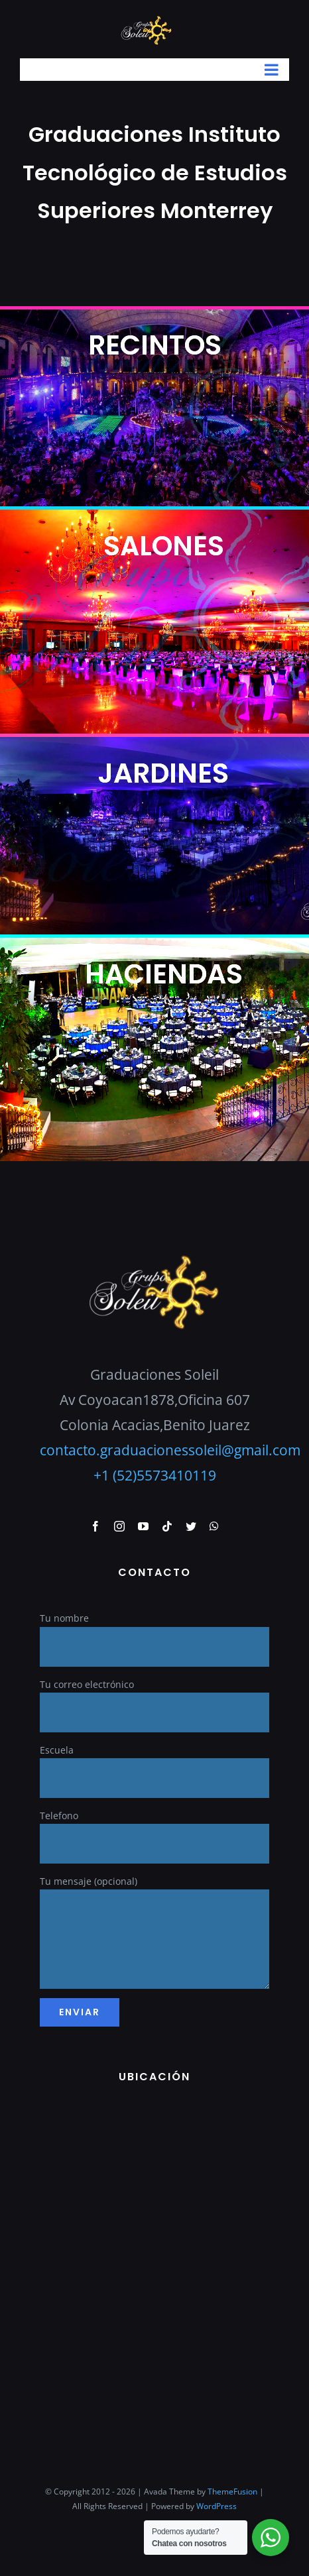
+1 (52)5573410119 (154, 1475)
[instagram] (119, 1526)
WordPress (216, 2506)
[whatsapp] (214, 1526)
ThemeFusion (232, 2491)
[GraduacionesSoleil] (154, 1258)
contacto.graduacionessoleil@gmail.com (170, 1450)
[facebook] (95, 1526)
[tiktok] (167, 1526)
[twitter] (191, 1526)
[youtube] (143, 1526)
